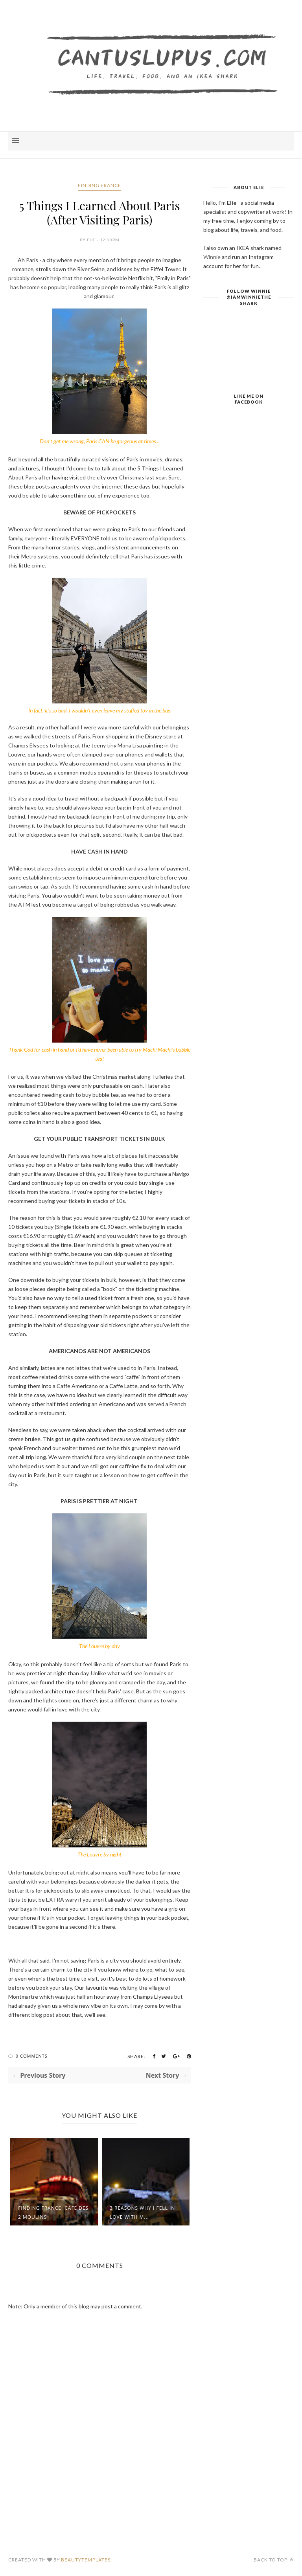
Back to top (274, 2560)
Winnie (212, 256)
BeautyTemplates (85, 2560)
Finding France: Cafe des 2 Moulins (53, 2212)
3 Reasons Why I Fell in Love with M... (142, 2212)
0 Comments (32, 2056)
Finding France (99, 185)
